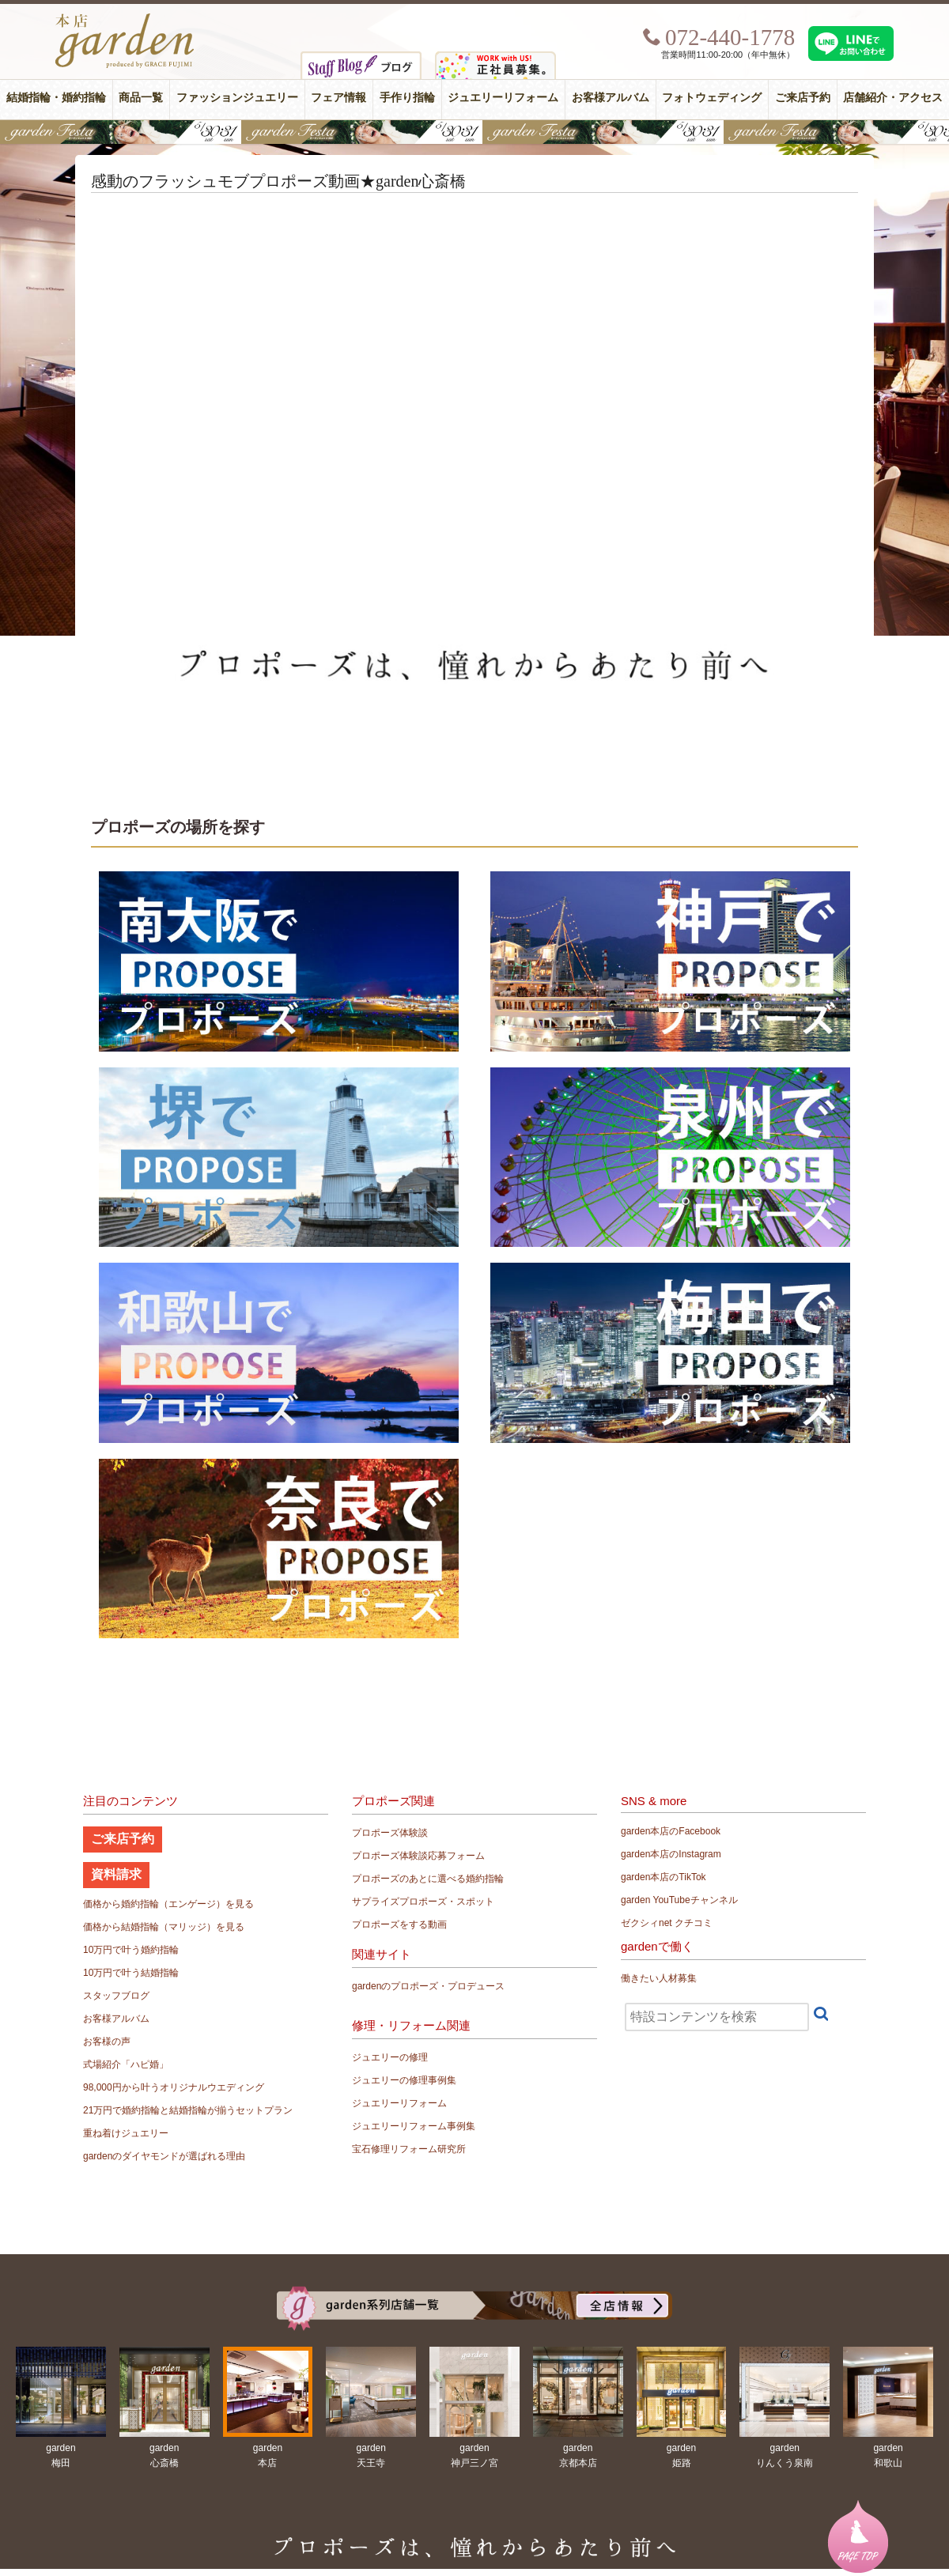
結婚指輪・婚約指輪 (56, 98)
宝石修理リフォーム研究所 (409, 2149)
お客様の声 (106, 2041)
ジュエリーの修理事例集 (404, 2080)
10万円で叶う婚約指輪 (131, 1949)
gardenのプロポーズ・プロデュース (428, 1986)
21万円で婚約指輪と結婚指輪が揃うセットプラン (188, 2110)
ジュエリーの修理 (390, 2057)
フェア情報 (338, 98)
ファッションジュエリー (237, 98)
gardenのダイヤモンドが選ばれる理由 (164, 2156)
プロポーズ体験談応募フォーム (418, 1855)
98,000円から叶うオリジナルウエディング (173, 2087)
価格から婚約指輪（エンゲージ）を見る (168, 1903)
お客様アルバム (610, 98)
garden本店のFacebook (670, 1831)
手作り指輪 (407, 98)
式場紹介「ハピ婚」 (125, 2064)
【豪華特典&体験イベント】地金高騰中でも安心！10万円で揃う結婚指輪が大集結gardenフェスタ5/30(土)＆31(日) (474, 132)
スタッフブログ (116, 1995)
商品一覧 (141, 98)
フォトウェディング (712, 98)
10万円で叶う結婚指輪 (131, 1972)
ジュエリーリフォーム (503, 98)
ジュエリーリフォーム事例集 (413, 2126)
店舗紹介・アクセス (893, 98)
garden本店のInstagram (671, 1854)
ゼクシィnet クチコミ (667, 1922)
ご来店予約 (802, 98)
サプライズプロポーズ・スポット (423, 1901)
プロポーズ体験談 (390, 1832)
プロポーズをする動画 (399, 1924)
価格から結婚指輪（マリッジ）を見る (163, 1926)
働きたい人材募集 (659, 1978)
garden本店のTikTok (663, 1877)
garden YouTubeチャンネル (679, 1900)
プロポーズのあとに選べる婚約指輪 (428, 1878)
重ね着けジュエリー (125, 2133)
